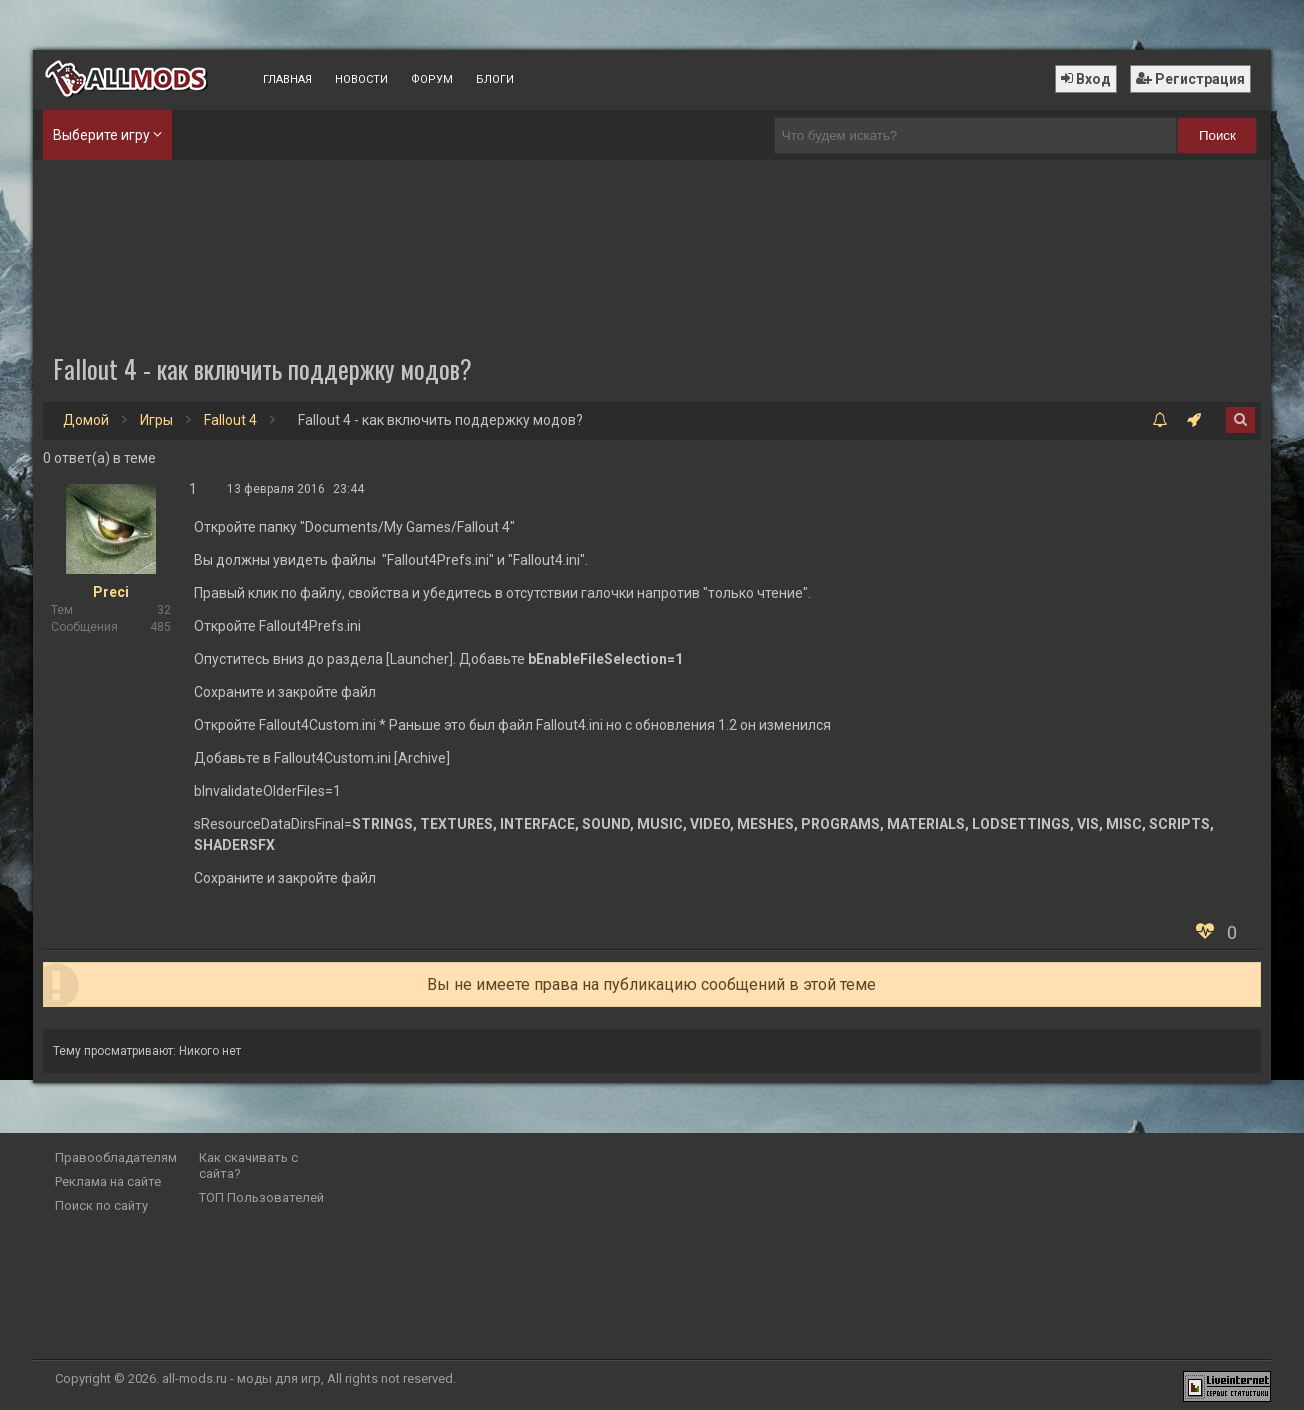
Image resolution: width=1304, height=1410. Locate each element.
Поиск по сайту (101, 1205)
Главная (287, 79)
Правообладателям (116, 1157)
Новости (361, 79)
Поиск (1217, 135)
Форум (432, 79)
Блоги (495, 79)
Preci (111, 592)
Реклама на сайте (108, 1181)
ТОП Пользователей (261, 1197)
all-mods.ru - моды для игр (241, 1378)
